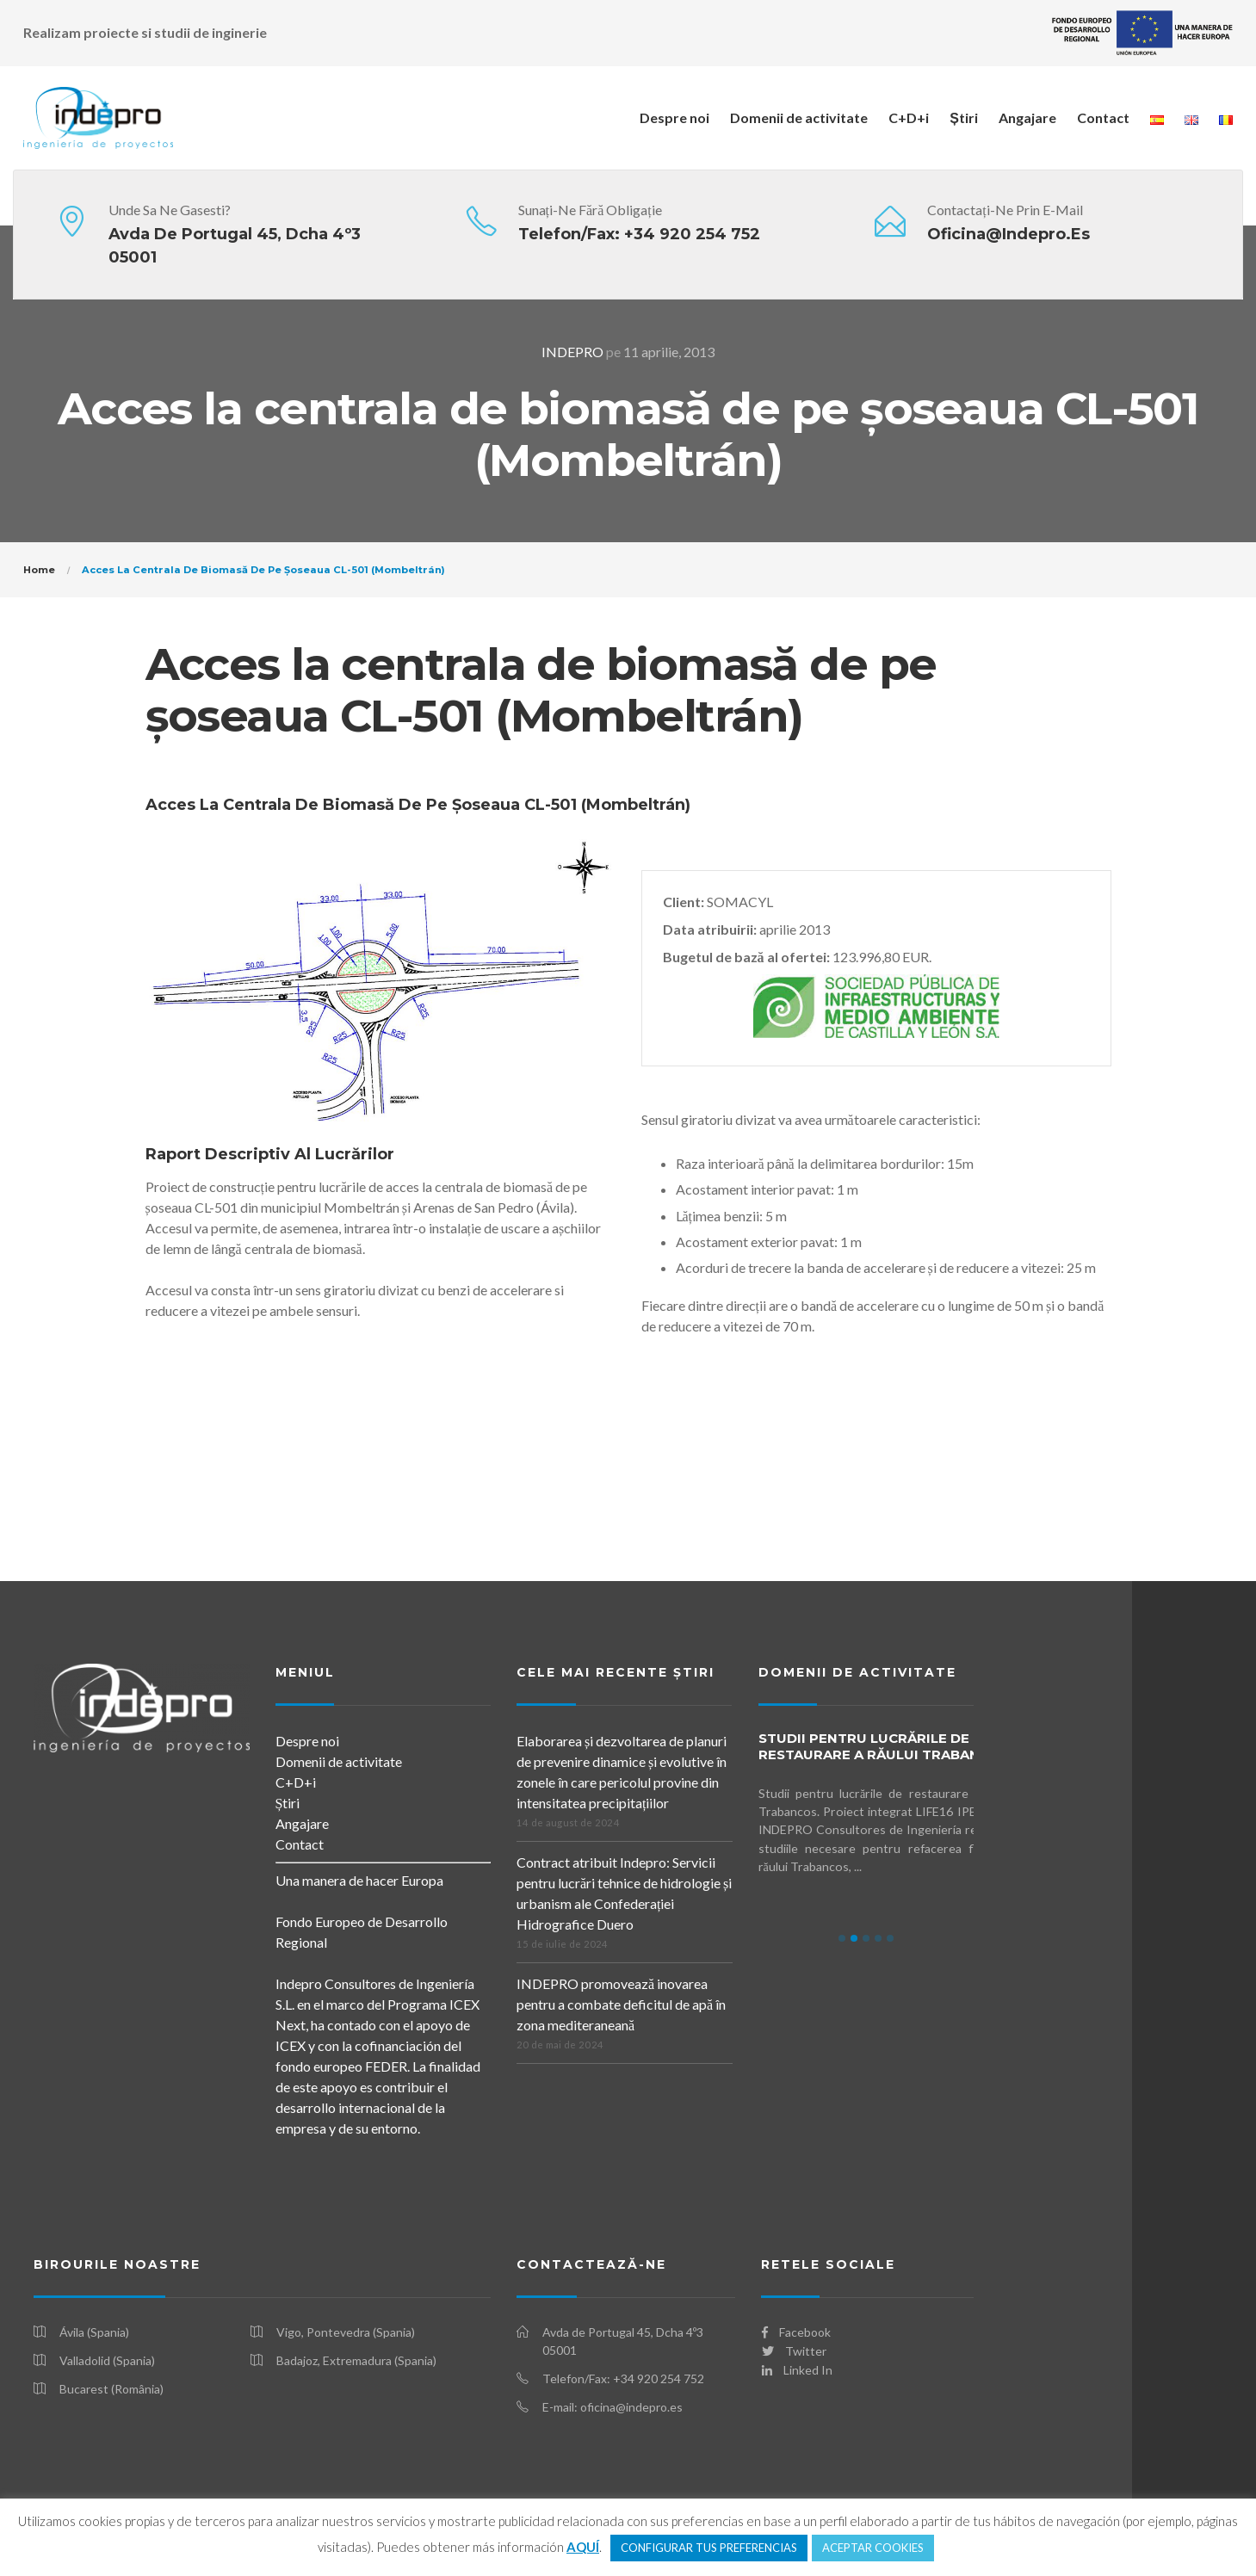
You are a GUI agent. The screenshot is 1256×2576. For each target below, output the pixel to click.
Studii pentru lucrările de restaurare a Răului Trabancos (883, 1746)
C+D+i (908, 117)
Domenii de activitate (799, 117)
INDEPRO (572, 351)
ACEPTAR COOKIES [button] (873, 2547)
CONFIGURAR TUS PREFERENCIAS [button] (709, 2547)
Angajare (1027, 117)
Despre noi (674, 117)
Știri (964, 117)
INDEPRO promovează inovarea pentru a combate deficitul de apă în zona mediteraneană (621, 2004)
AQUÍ (582, 2546)
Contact (1103, 117)
